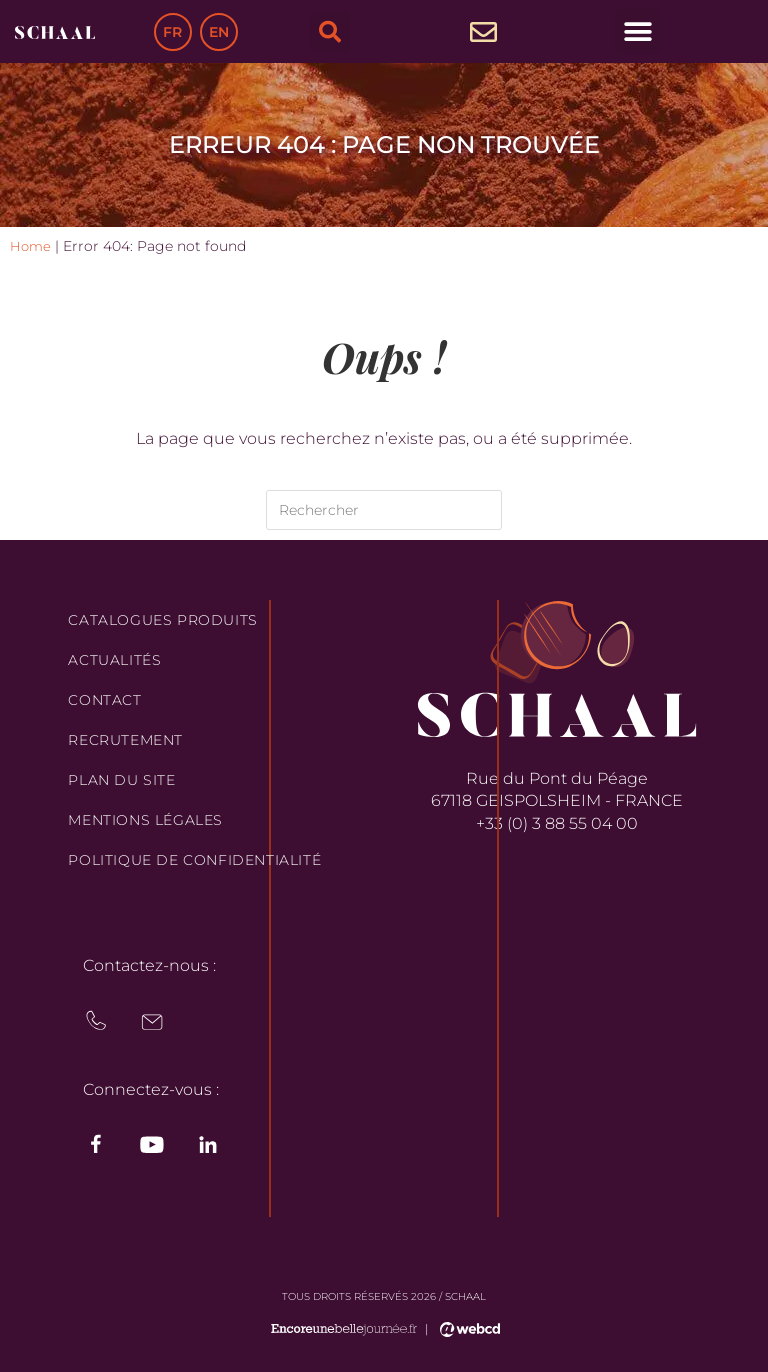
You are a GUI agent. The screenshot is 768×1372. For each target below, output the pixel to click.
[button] (330, 32)
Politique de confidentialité (194, 860)
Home (31, 246)
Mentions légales (145, 820)
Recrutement (125, 740)
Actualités (114, 660)
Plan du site (121, 780)
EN (219, 32)
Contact (104, 700)
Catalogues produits (162, 620)
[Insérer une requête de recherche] (384, 510)
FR (172, 32)
